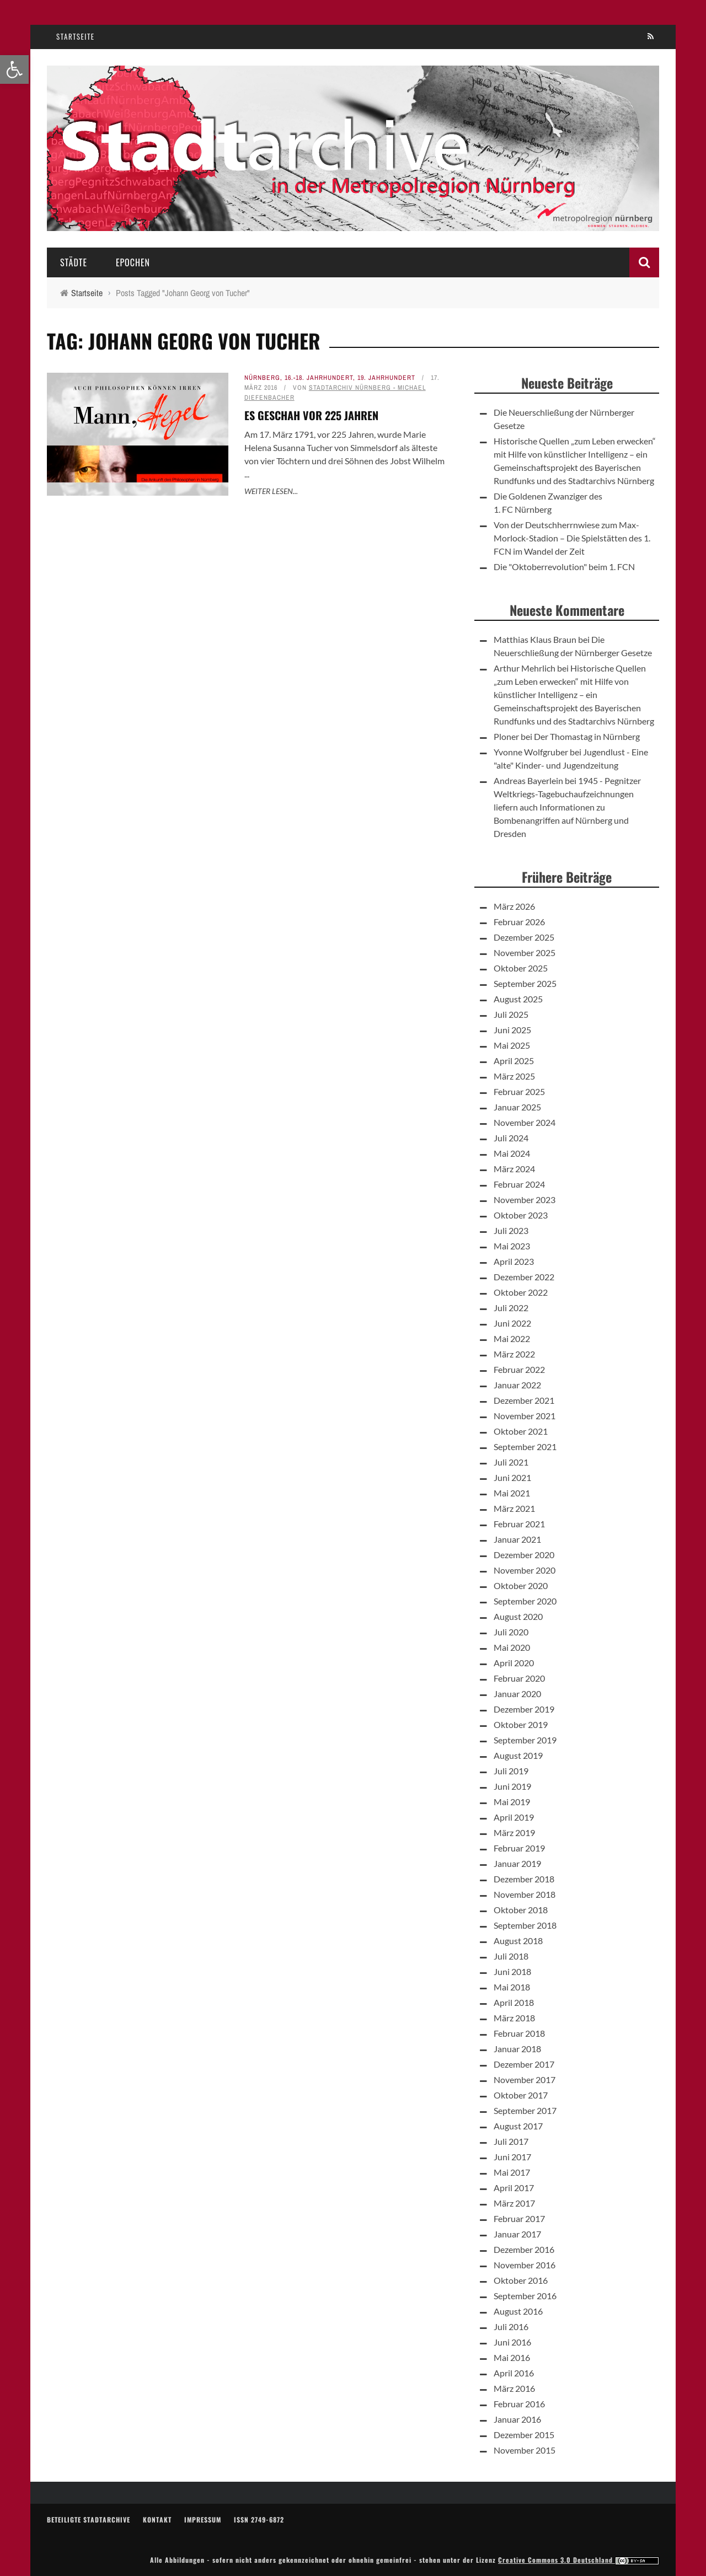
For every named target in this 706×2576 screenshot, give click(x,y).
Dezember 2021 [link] (524, 1400)
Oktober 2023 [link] (521, 1215)
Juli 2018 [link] (511, 1956)
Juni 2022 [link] (512, 1323)
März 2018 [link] (514, 2017)
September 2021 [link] (525, 1446)
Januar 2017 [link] (517, 2234)
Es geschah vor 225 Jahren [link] (311, 415)
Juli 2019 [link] (511, 1770)
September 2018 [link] (525, 1925)
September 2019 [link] (525, 1740)
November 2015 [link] (524, 2450)
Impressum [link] (202, 2519)
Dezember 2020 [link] (524, 1554)
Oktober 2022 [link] (521, 1292)
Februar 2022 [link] (519, 1369)
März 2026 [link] (514, 906)
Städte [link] (73, 262)
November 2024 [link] (524, 1122)
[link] (14, 69)
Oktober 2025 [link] (521, 968)
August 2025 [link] (518, 999)
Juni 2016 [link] (512, 2342)
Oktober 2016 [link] (521, 2280)
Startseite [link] (75, 36)
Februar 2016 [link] (519, 2403)
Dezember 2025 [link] (524, 937)
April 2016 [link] (514, 2373)
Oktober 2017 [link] (521, 2095)
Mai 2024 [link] (512, 1153)
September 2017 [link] (525, 2110)
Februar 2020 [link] (519, 1678)
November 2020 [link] (524, 1570)
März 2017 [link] (514, 2203)
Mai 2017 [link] (512, 2172)
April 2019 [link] (514, 1817)
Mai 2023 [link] (512, 1246)
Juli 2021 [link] (511, 1462)
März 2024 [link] (514, 1168)
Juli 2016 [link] (511, 2326)
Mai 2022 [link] (512, 1338)
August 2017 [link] (518, 2126)
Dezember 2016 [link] (524, 2249)
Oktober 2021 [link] (521, 1431)
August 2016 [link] (518, 2311)
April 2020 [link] (514, 1662)
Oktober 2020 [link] (521, 1585)
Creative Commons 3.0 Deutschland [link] (578, 2559)
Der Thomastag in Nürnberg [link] (587, 736)
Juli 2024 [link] (511, 1138)
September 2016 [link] (525, 2295)
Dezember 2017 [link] (524, 2064)
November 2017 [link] (524, 2079)
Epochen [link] (133, 262)
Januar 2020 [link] (517, 1693)
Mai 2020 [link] (512, 1647)
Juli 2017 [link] (511, 2141)
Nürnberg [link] (262, 377)
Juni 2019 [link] (512, 1786)
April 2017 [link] (514, 2187)
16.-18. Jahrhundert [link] (319, 377)
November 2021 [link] (524, 1415)
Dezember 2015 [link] (524, 2434)
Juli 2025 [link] (511, 1014)
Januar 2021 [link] (517, 1539)
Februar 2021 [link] (519, 1523)
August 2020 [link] (518, 1616)
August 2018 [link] (518, 1940)
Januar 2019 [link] (517, 1863)
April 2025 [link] (514, 1060)
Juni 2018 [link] (512, 1971)
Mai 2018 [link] (512, 1987)
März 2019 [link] (514, 1832)
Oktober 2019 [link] (521, 1724)
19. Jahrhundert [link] (386, 377)
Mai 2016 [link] (512, 2357)
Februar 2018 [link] (519, 2033)
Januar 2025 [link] (517, 1107)
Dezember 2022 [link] (524, 1276)
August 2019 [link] (518, 1755)
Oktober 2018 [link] (521, 1909)
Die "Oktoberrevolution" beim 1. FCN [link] (564, 566)
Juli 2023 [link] (511, 1230)
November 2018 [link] (524, 1894)
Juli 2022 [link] (511, 1307)
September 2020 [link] (525, 1601)
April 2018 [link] (514, 2002)
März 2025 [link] (514, 1076)
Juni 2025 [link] (512, 1029)
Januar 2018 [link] (517, 2048)
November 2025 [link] (524, 952)
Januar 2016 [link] (517, 2419)
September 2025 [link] (525, 983)
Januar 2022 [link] (517, 1385)
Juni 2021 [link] (512, 1477)
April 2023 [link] (514, 1261)
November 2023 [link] (524, 1199)
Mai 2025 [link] (512, 1045)
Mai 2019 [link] (512, 1801)
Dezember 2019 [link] (524, 1709)
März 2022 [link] (514, 1354)
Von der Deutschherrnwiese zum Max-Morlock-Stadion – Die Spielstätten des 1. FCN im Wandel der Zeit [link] (572, 537)
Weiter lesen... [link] (271, 491)
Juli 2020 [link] (511, 1632)
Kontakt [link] (157, 2519)
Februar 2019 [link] (519, 1848)
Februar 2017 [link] (519, 2218)
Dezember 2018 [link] (524, 1879)
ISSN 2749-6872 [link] (259, 2519)
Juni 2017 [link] (512, 2156)
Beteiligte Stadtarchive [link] (88, 2519)
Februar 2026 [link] (519, 921)
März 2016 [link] (514, 2388)
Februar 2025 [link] (519, 1091)
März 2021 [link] (514, 1508)
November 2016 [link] (524, 2265)
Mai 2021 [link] (512, 1493)
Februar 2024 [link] (519, 1184)
